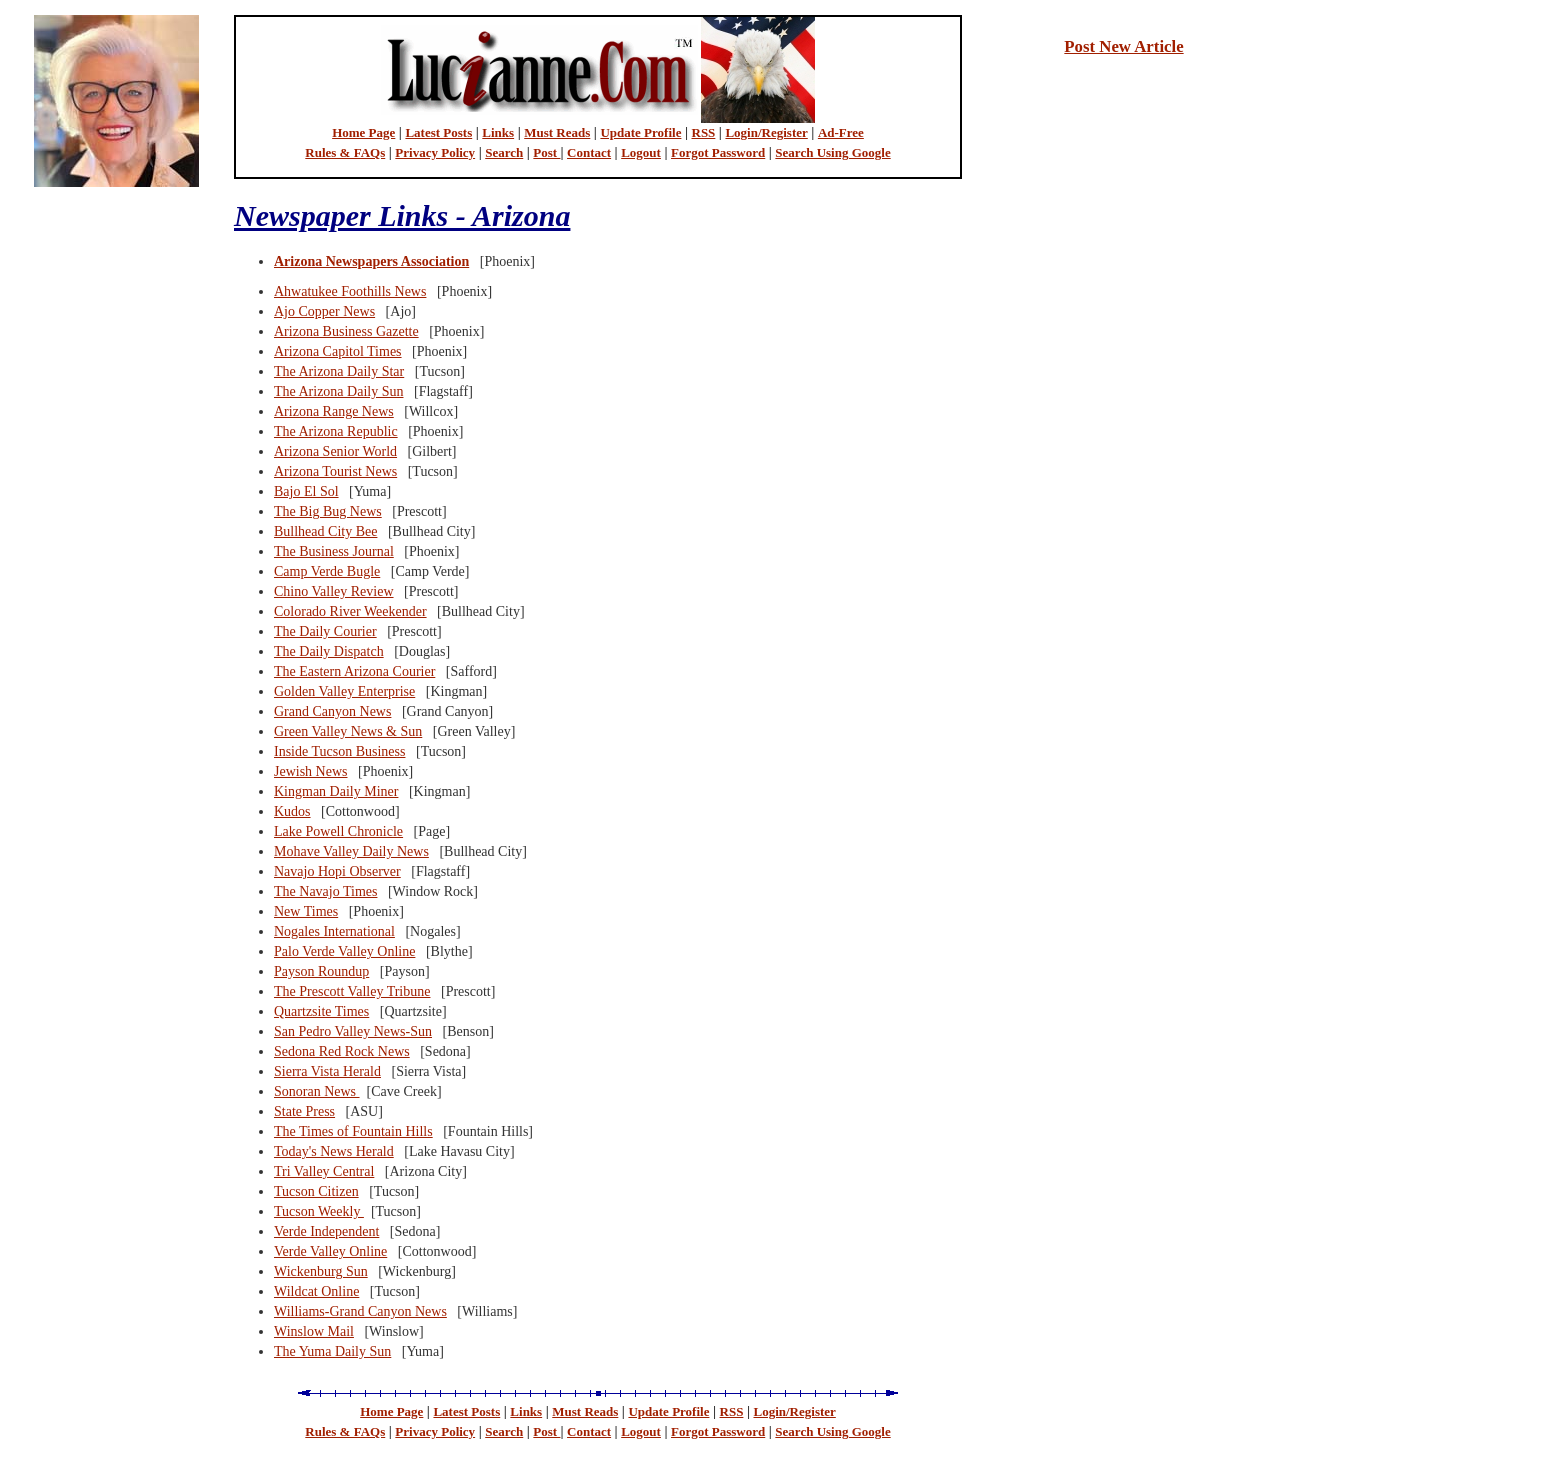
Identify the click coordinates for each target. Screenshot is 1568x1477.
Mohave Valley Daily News (351, 851)
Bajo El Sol (306, 491)
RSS (704, 132)
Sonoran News (317, 1091)
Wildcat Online (316, 1291)
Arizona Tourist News (335, 471)
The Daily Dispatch (329, 651)
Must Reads (557, 132)
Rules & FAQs (345, 152)
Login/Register (766, 132)
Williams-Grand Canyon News (360, 1311)
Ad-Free (841, 132)
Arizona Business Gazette (346, 331)
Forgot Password (718, 152)
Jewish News (311, 771)
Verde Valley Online (330, 1251)
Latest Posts (438, 132)
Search (504, 152)
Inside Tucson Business (339, 751)
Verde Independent (326, 1231)
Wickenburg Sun (321, 1271)
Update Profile (640, 132)
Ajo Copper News (324, 311)
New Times (306, 911)
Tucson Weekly (319, 1211)
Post (546, 152)
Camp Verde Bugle (327, 571)
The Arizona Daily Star (339, 371)
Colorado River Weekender (350, 611)
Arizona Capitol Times (338, 351)
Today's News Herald (334, 1151)
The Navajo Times (325, 891)
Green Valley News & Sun (348, 731)
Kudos (292, 811)
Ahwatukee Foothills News (350, 291)
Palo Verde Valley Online (344, 951)
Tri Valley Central (324, 1171)
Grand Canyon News (332, 711)
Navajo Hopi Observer (337, 871)
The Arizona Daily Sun (338, 391)
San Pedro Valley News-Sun (353, 1031)
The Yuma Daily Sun (332, 1351)
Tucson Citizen (316, 1191)
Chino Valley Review (334, 591)
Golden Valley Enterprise (344, 691)
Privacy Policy (435, 152)
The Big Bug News (328, 511)
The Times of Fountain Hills (353, 1131)
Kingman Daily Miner (336, 791)
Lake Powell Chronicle (338, 831)
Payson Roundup (321, 971)
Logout (641, 152)
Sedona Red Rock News (342, 1051)
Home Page (363, 132)
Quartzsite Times (321, 1011)
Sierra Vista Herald (327, 1071)
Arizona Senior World (335, 451)
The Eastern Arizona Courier (354, 671)
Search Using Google (832, 152)
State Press (304, 1111)
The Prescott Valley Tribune (352, 991)
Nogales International (334, 931)
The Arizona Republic (336, 431)
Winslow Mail (314, 1331)
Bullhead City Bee (325, 531)
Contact (589, 152)
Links (498, 132)
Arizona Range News (334, 411)
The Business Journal (334, 551)
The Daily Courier (325, 631)
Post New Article (1123, 46)
